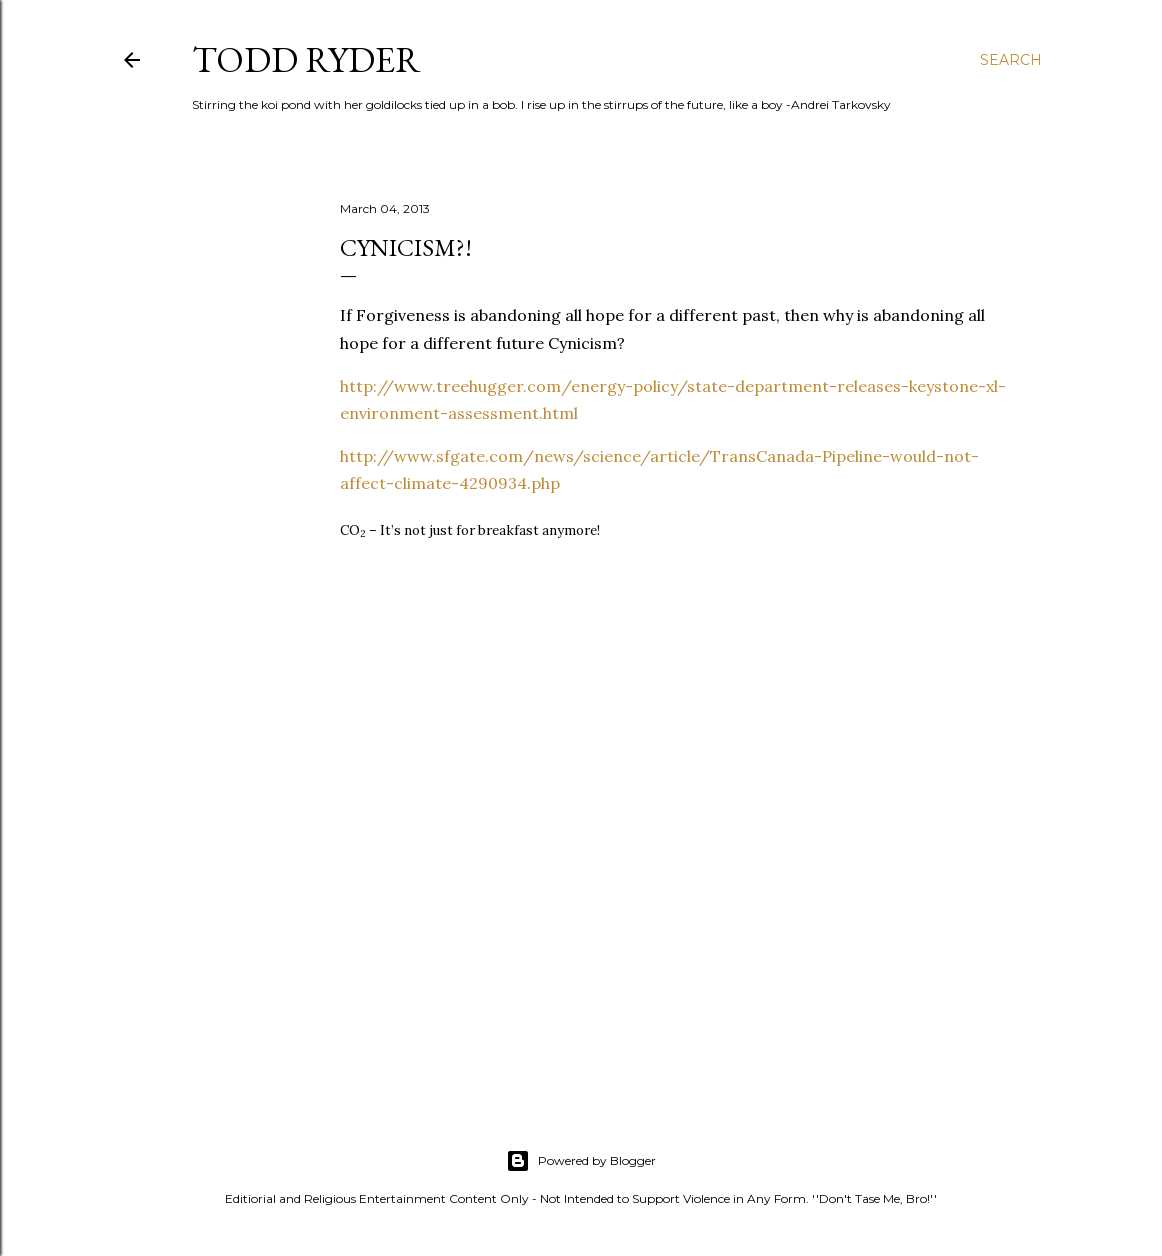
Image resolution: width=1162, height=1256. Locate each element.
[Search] (1011, 60)
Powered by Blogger (581, 1161)
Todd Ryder (306, 59)
